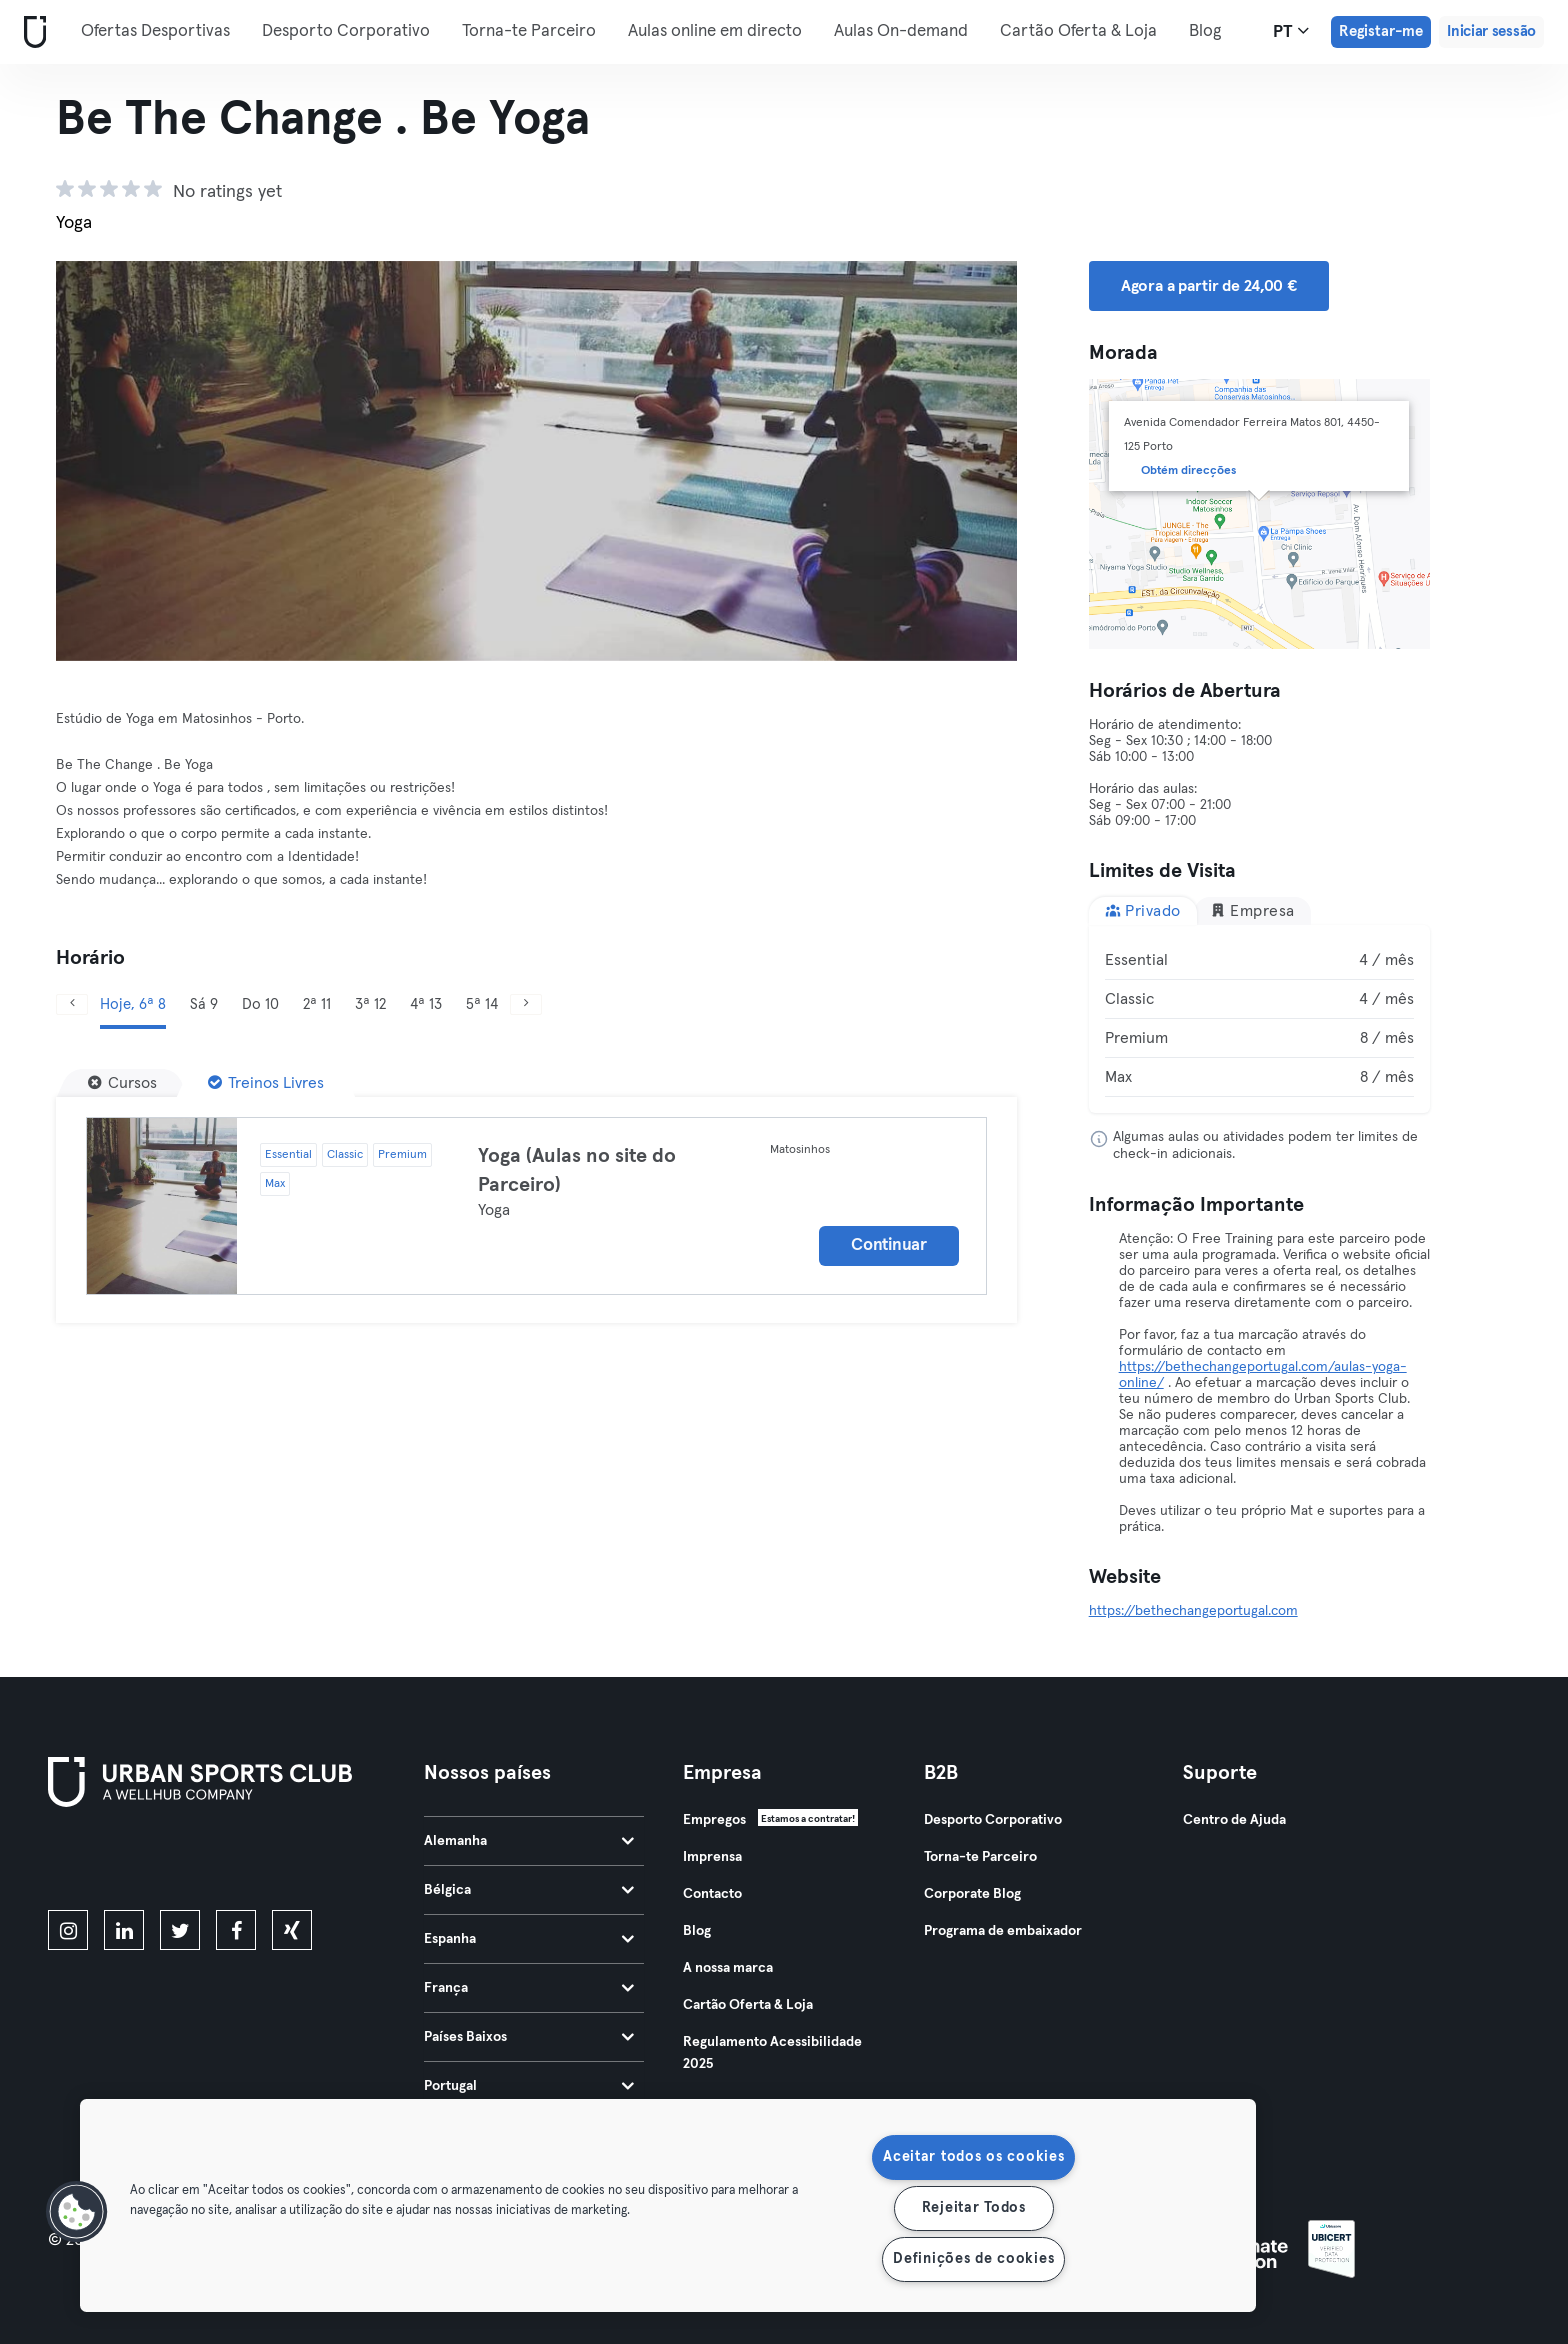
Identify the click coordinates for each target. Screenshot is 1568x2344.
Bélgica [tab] (529, 1890)
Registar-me (1381, 31)
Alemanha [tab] (529, 1841)
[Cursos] (122, 1083)
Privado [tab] (1143, 910)
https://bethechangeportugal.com (1193, 1611)
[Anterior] (128, 461)
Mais (1216, 30)
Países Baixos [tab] (529, 2037)
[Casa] (31, 32)
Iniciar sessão (1491, 31)
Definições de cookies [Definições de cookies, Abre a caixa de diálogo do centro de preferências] (973, 2259)
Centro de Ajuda (1234, 1820)
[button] (77, 2212)
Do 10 (260, 1004)
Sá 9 (204, 1004)
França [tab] (529, 1988)
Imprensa (712, 1857)
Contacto (712, 1894)
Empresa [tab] (1252, 910)
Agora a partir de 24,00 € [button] (1209, 286)
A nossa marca (728, 1968)
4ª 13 (426, 1004)
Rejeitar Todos (974, 2208)
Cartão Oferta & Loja (1078, 31)
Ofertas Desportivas (155, 31)
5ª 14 (482, 1004)
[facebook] (236, 1930)
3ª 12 (370, 1004)
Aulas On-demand (901, 31)
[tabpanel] (1260, 1019)
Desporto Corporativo (346, 31)
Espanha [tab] (529, 1939)
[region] (668, 2205)
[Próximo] (945, 461)
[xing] (292, 1930)
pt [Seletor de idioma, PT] (1291, 31)
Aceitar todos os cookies (973, 2157)
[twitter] (180, 1930)
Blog (697, 1931)
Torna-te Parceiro (529, 31)
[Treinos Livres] (266, 1083)
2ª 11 (317, 1004)
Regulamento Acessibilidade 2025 (772, 2053)
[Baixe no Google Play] (262, 1862)
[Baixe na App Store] (115, 1862)
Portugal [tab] (529, 2086)
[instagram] (68, 1930)
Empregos (714, 1820)
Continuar (888, 1245)
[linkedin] (124, 1930)
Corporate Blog (972, 1894)
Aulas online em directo (715, 31)
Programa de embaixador (1003, 1931)
